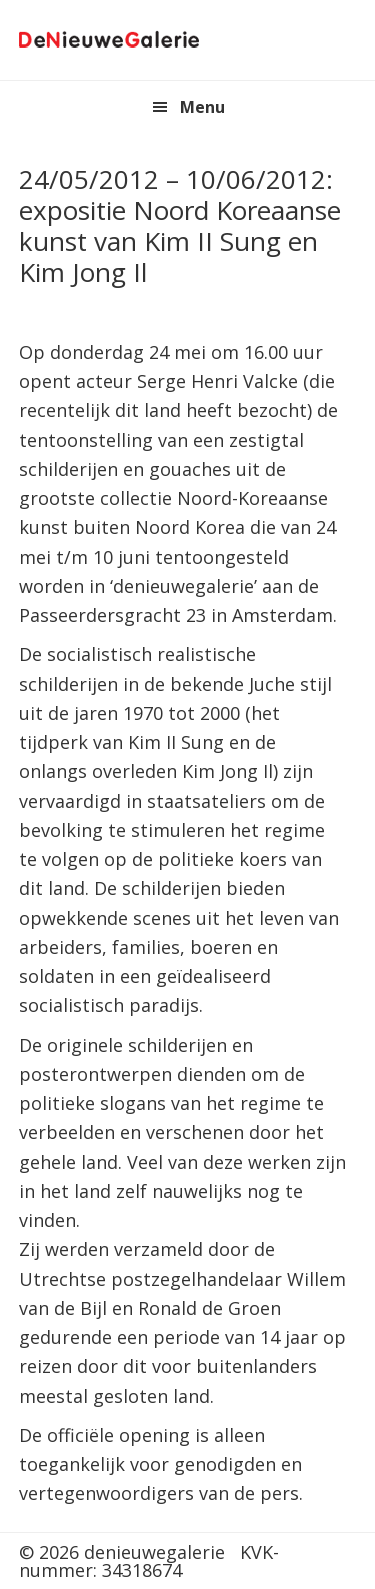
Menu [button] (202, 107)
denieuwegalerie (109, 40)
